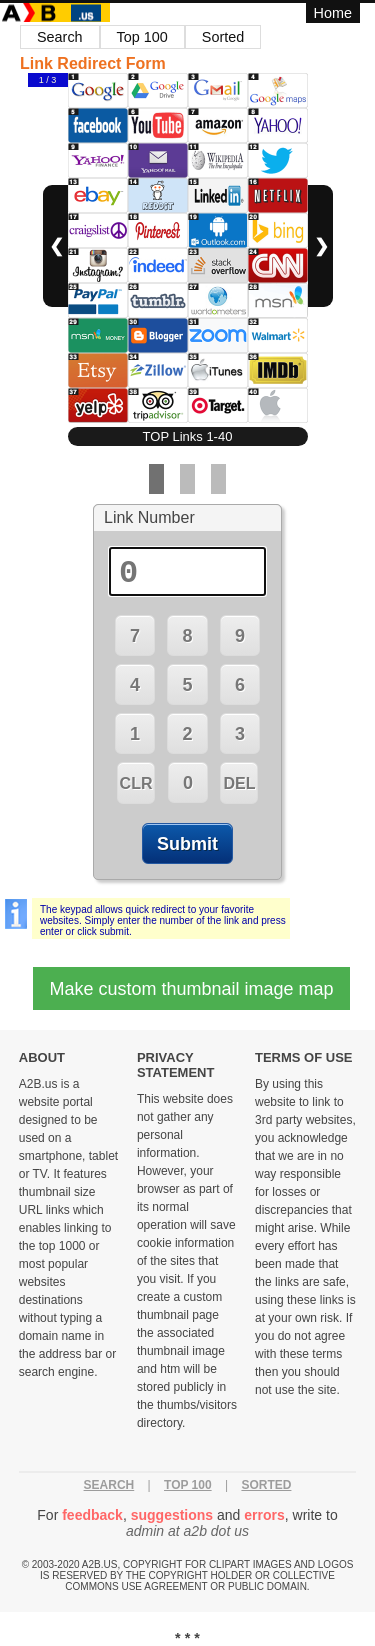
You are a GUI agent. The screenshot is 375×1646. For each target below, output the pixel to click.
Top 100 (142, 37)
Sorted (223, 37)
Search (60, 37)
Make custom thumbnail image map (191, 989)
